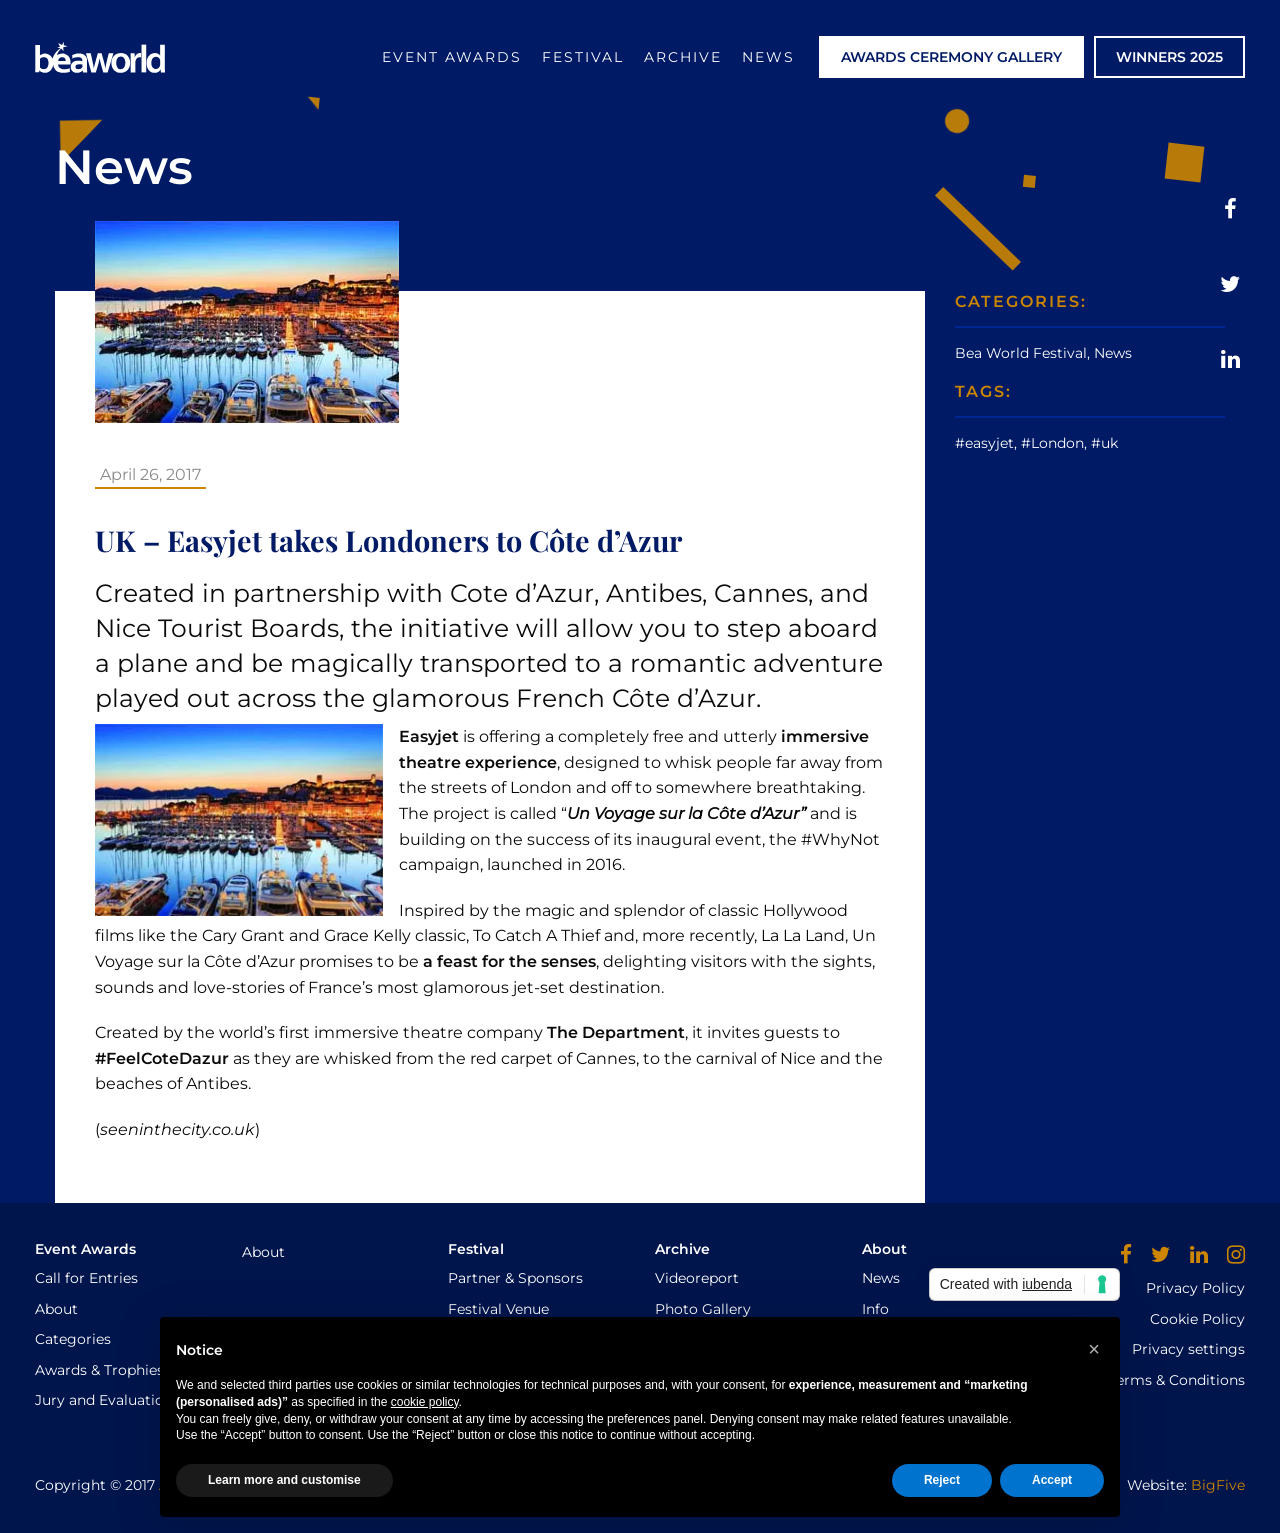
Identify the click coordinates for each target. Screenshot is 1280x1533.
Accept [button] (1052, 1480)
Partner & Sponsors (515, 1278)
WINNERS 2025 (1169, 57)
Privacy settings (1188, 1349)
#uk (1104, 443)
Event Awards (452, 57)
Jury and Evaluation (104, 1400)
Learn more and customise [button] (284, 1480)
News (768, 57)
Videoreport (697, 1278)
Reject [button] (942, 1480)
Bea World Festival (1021, 353)
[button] (1094, 1349)
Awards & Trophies (99, 1370)
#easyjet (984, 443)
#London (1052, 443)
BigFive (1218, 1485)
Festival (583, 57)
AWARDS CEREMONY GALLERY (951, 57)
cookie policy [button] (425, 1402)
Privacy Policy (1195, 1288)
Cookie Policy (1197, 1319)
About (56, 1309)
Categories (73, 1339)
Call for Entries (86, 1278)
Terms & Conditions (1177, 1380)
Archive (683, 57)
